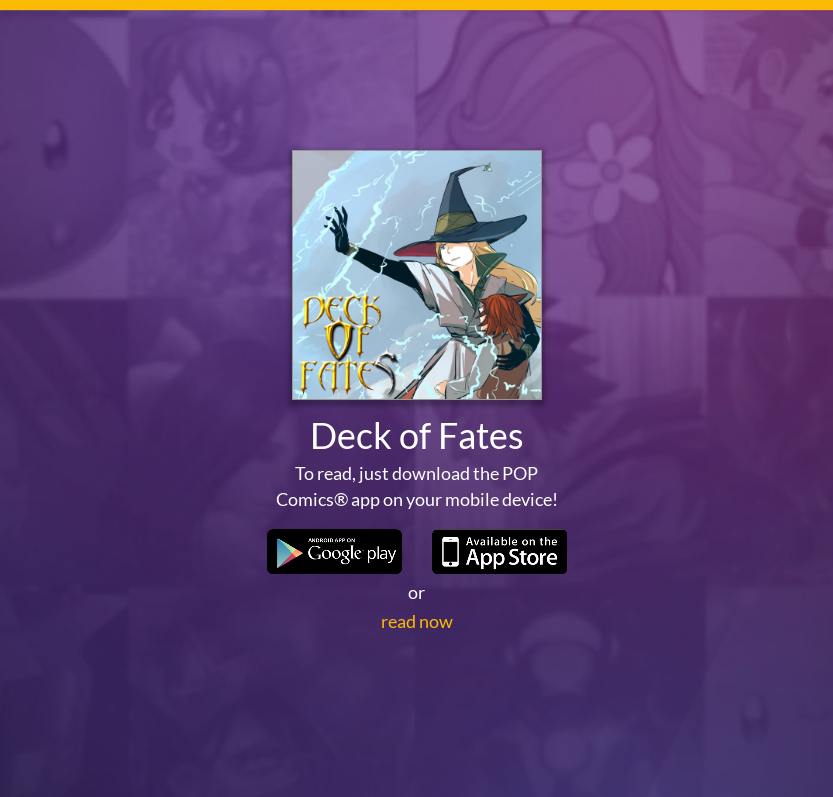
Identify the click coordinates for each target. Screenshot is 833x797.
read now (417, 621)
